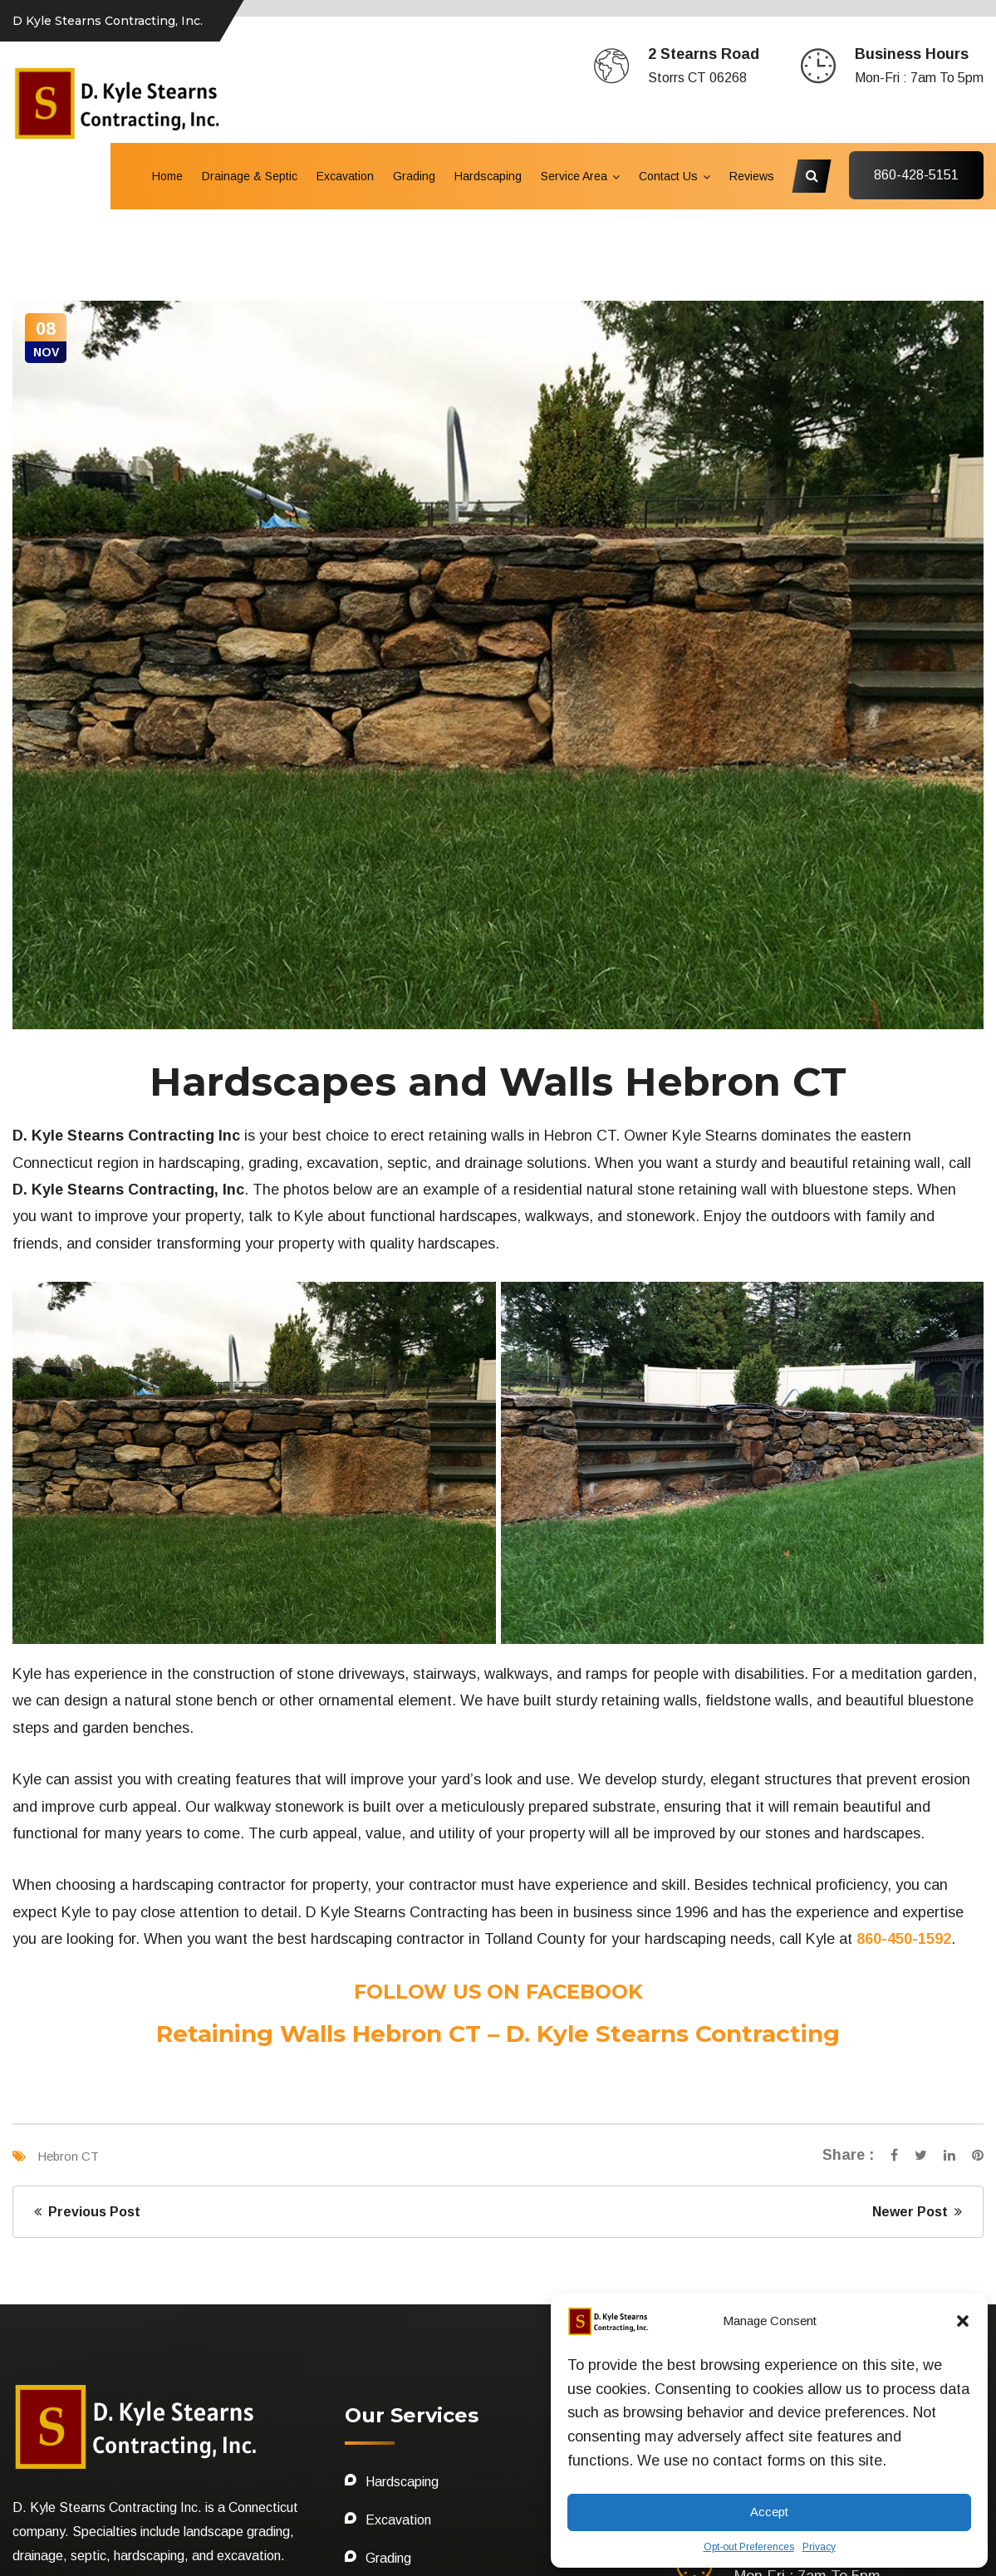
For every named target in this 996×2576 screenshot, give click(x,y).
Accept (769, 2512)
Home (167, 176)
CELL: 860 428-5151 (110, 2465)
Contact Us (668, 176)
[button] (962, 2321)
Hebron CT (68, 1877)
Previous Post (87, 1933)
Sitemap (39, 2539)
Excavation (345, 176)
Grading (414, 176)
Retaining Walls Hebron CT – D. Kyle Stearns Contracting (498, 1754)
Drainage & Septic (249, 176)
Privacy (819, 2547)
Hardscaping (488, 176)
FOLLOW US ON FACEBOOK (498, 1712)
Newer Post (917, 1933)
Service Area (574, 176)
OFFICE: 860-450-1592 (125, 2441)
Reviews (751, 176)
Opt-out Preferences (749, 2547)
